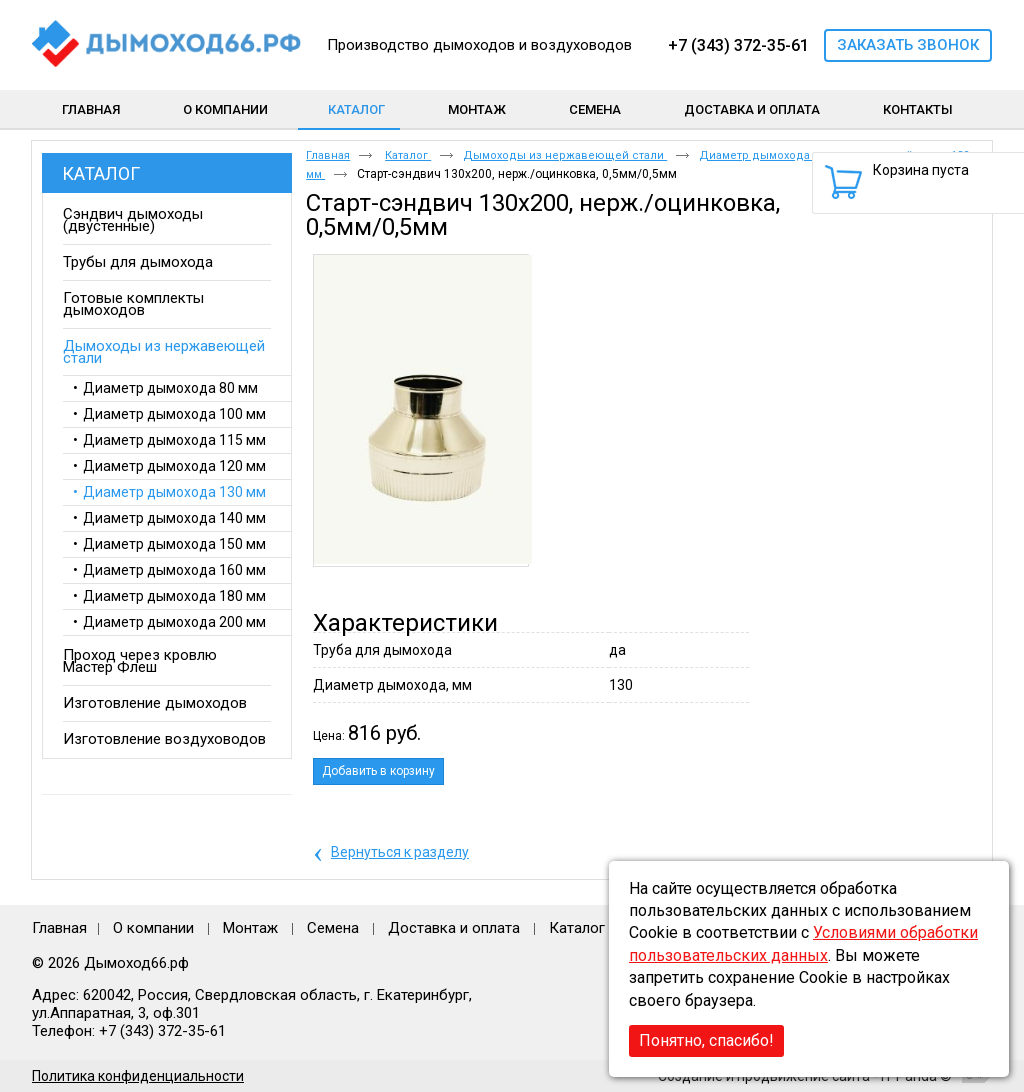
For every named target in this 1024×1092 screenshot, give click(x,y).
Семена (333, 928)
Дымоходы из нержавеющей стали (565, 155)
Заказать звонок (908, 45)
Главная (328, 155)
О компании (153, 928)
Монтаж (252, 928)
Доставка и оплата (454, 928)
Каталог (356, 109)
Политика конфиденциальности (138, 1076)
